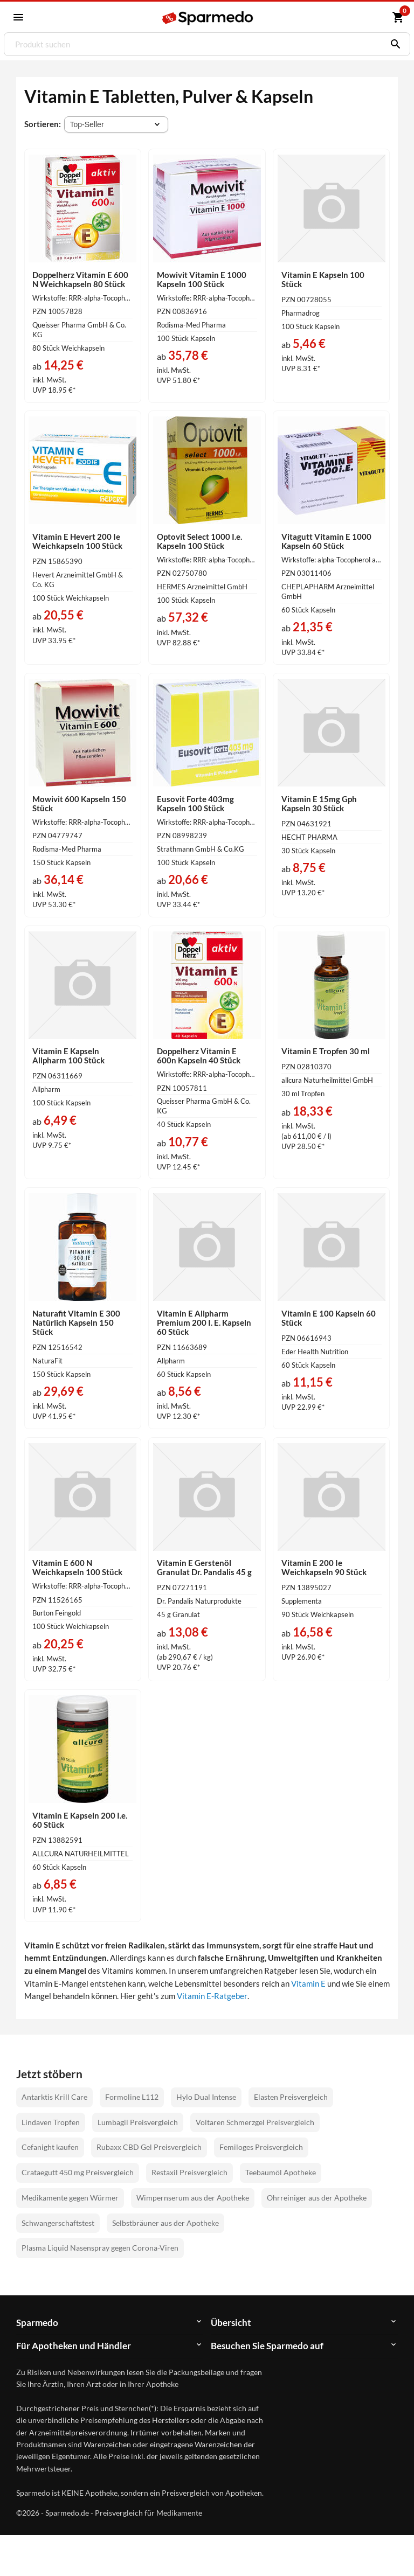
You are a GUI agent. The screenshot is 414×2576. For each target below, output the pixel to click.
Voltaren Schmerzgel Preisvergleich (255, 2122)
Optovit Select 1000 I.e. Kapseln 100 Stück (199, 541)
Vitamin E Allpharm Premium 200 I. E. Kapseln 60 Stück (204, 1322)
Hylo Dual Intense (206, 2096)
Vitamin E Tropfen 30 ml (325, 1051)
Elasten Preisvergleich (291, 2096)
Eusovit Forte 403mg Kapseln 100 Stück (195, 803)
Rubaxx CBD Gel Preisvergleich (149, 2147)
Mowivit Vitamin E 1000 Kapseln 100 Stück (201, 279)
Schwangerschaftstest (58, 2222)
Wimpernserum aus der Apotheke (192, 2197)
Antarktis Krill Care (54, 2096)
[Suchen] (393, 44)
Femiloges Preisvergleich (261, 2147)
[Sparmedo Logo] (208, 18)
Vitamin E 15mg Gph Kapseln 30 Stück (319, 803)
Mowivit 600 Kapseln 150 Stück (79, 803)
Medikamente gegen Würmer (70, 2197)
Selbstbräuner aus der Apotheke (165, 2222)
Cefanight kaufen (50, 2147)
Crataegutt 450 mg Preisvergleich (78, 2172)
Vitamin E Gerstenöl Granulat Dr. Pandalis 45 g (204, 1567)
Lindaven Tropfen (51, 2122)
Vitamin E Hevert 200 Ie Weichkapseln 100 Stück (77, 541)
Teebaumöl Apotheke (280, 2172)
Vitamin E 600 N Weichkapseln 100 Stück (77, 1567)
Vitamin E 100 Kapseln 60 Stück (328, 1317)
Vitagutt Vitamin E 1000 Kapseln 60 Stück (326, 541)
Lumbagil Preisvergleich (138, 2122)
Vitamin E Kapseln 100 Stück (322, 279)
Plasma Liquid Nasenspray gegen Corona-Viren (100, 2247)
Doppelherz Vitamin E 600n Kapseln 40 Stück (198, 1055)
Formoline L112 (131, 2096)
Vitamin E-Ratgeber (212, 1996)
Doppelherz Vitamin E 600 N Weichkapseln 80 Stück (80, 279)
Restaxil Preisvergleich (189, 2172)
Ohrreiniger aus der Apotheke (317, 2197)
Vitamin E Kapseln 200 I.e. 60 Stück (79, 1820)
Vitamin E (308, 1983)
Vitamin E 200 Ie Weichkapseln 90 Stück (324, 1567)
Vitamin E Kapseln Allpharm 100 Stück (68, 1055)
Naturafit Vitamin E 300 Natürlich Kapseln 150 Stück (76, 1322)
